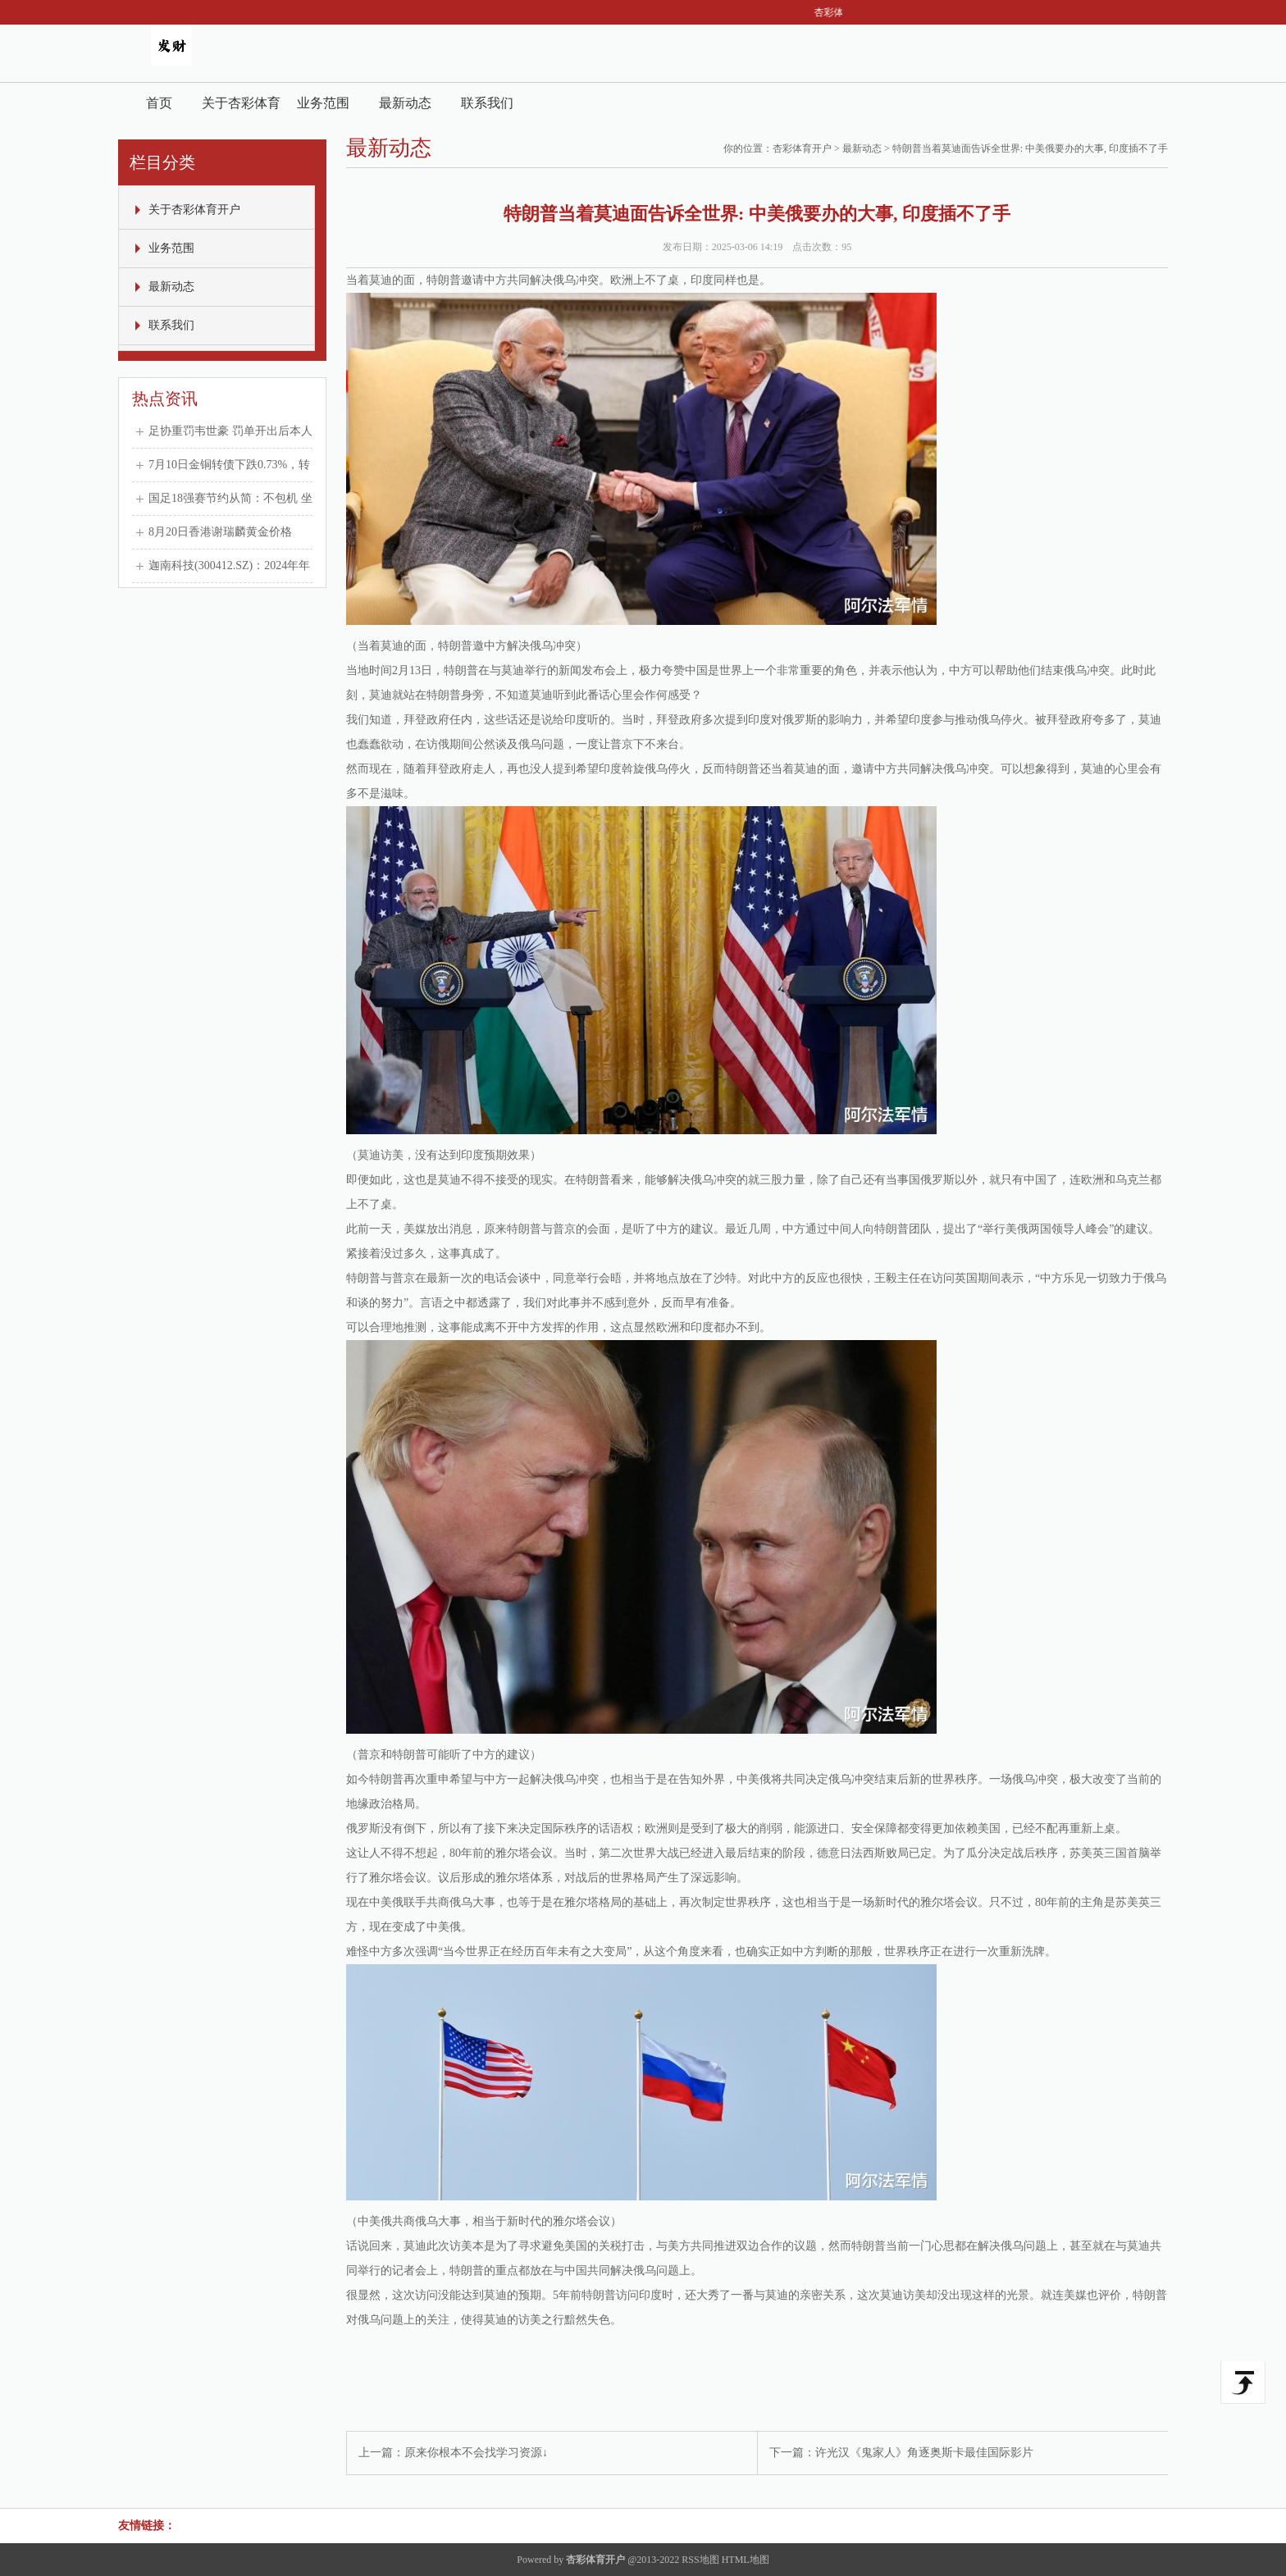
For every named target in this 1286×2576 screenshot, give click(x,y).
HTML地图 (745, 2559)
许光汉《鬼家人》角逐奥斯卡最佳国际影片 (924, 2452)
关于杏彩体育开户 (241, 109)
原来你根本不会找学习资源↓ (476, 2452)
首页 (159, 103)
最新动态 (405, 103)
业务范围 (323, 103)
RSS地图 (700, 2559)
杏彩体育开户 (802, 148)
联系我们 (487, 103)
